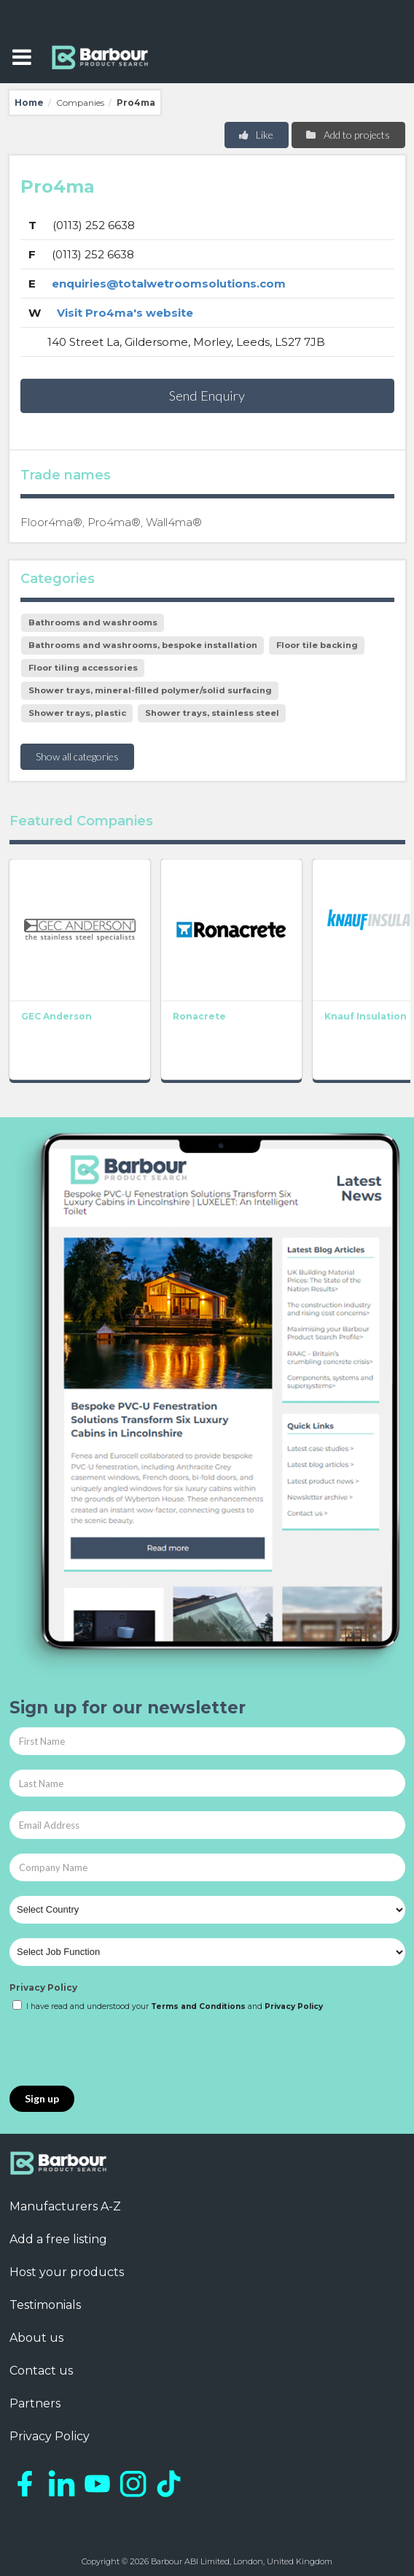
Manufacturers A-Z (65, 2206)
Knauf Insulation (365, 1015)
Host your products (66, 2272)
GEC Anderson (56, 1015)
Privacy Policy (43, 1987)
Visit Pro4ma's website (125, 313)
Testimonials (45, 2305)
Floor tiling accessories (83, 668)
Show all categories (77, 756)
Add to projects (347, 134)
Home (29, 102)
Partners (34, 2403)
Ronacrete (199, 1015)
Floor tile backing (317, 645)
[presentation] (120, 2049)
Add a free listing (58, 2239)
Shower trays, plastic (77, 713)
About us (36, 2338)
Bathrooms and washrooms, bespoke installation (142, 645)
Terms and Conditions (198, 2006)
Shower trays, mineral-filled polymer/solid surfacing (150, 690)
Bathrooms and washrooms (92, 622)
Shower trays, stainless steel (212, 713)
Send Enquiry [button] (207, 395)
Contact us (41, 2371)
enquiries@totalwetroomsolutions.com (169, 283)
